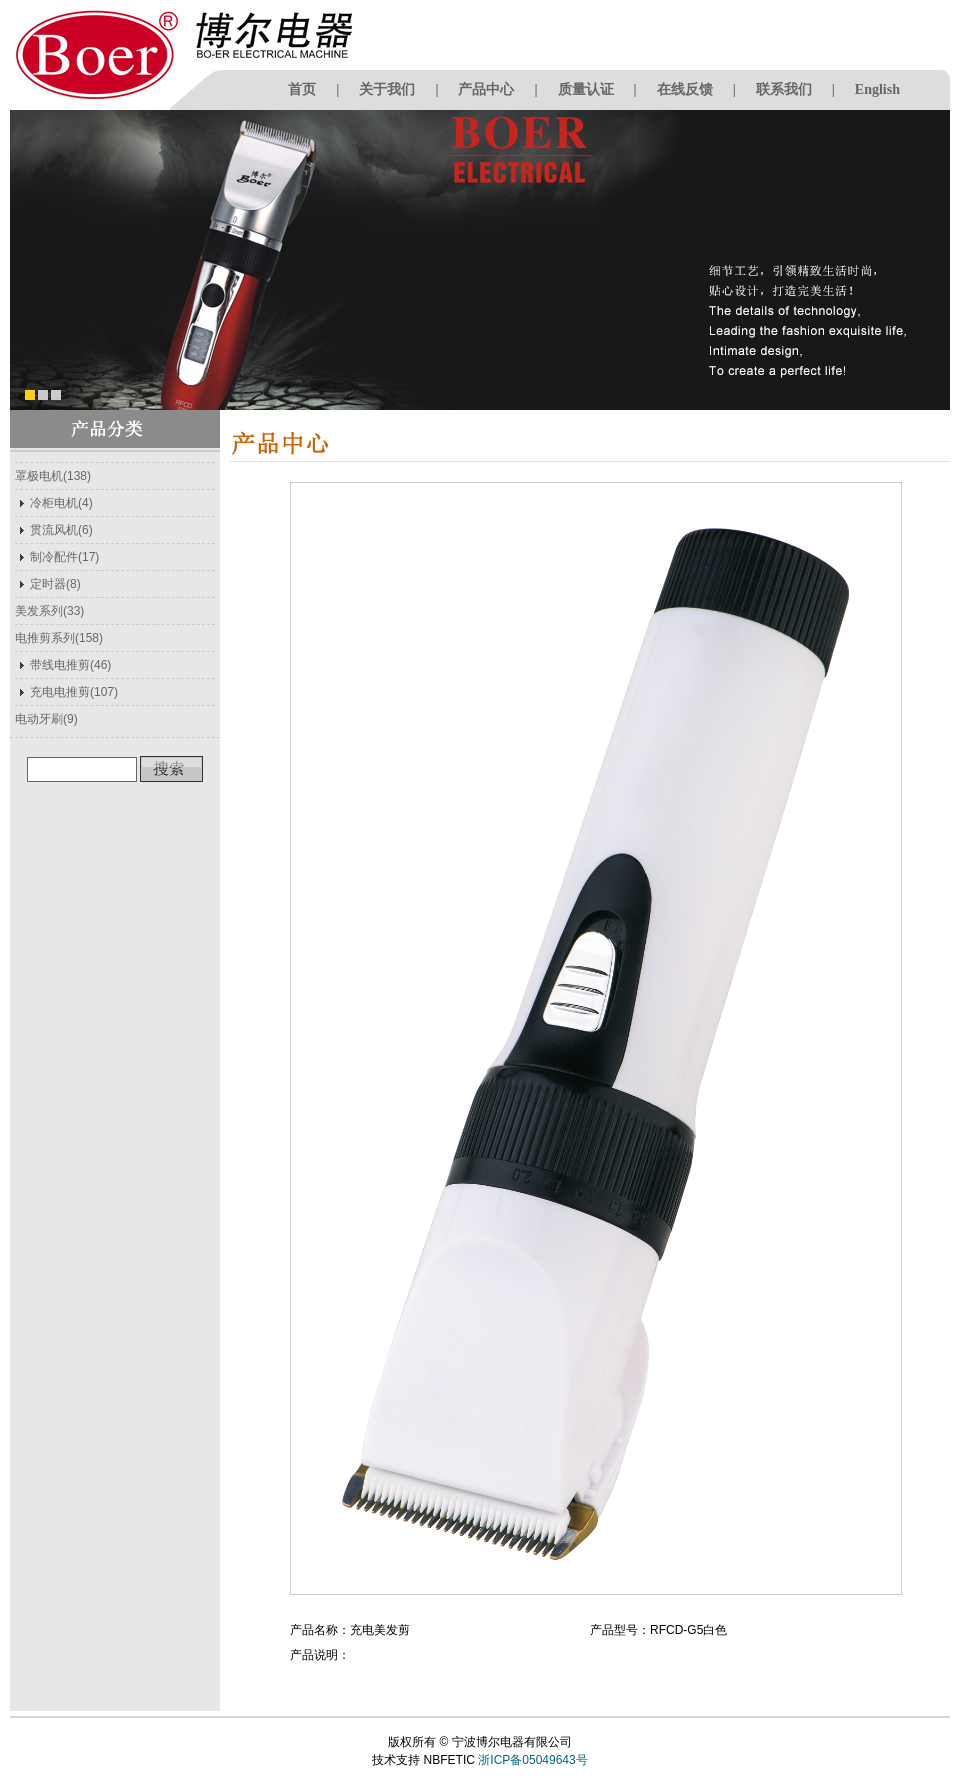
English (877, 89)
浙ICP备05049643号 (532, 1760)
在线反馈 (685, 89)
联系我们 (784, 89)
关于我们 (387, 89)
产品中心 (486, 89)
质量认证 (586, 89)
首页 (302, 89)
